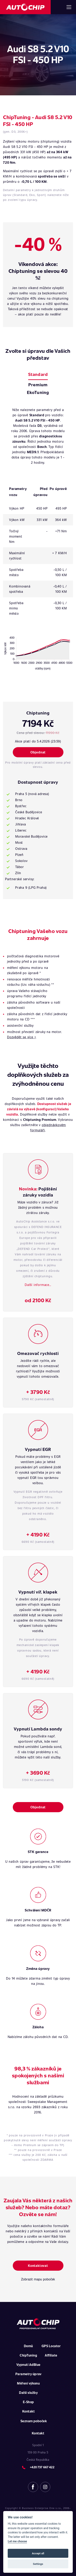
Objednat (38, 752)
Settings (38, 2563)
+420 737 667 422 (42, 2467)
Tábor (19, 867)
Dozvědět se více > (21, 1037)
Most (19, 842)
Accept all (38, 2553)
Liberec (21, 830)
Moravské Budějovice (31, 836)
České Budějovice (28, 812)
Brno (18, 800)
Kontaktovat (38, 2265)
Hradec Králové (27, 818)
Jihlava (20, 824)
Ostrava (21, 848)
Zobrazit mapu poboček (38, 2279)
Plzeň (19, 854)
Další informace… (38, 1285)
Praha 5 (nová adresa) (32, 794)
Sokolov (21, 861)
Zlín (18, 873)
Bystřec (21, 806)
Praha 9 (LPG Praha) (31, 887)
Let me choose (17, 2541)
